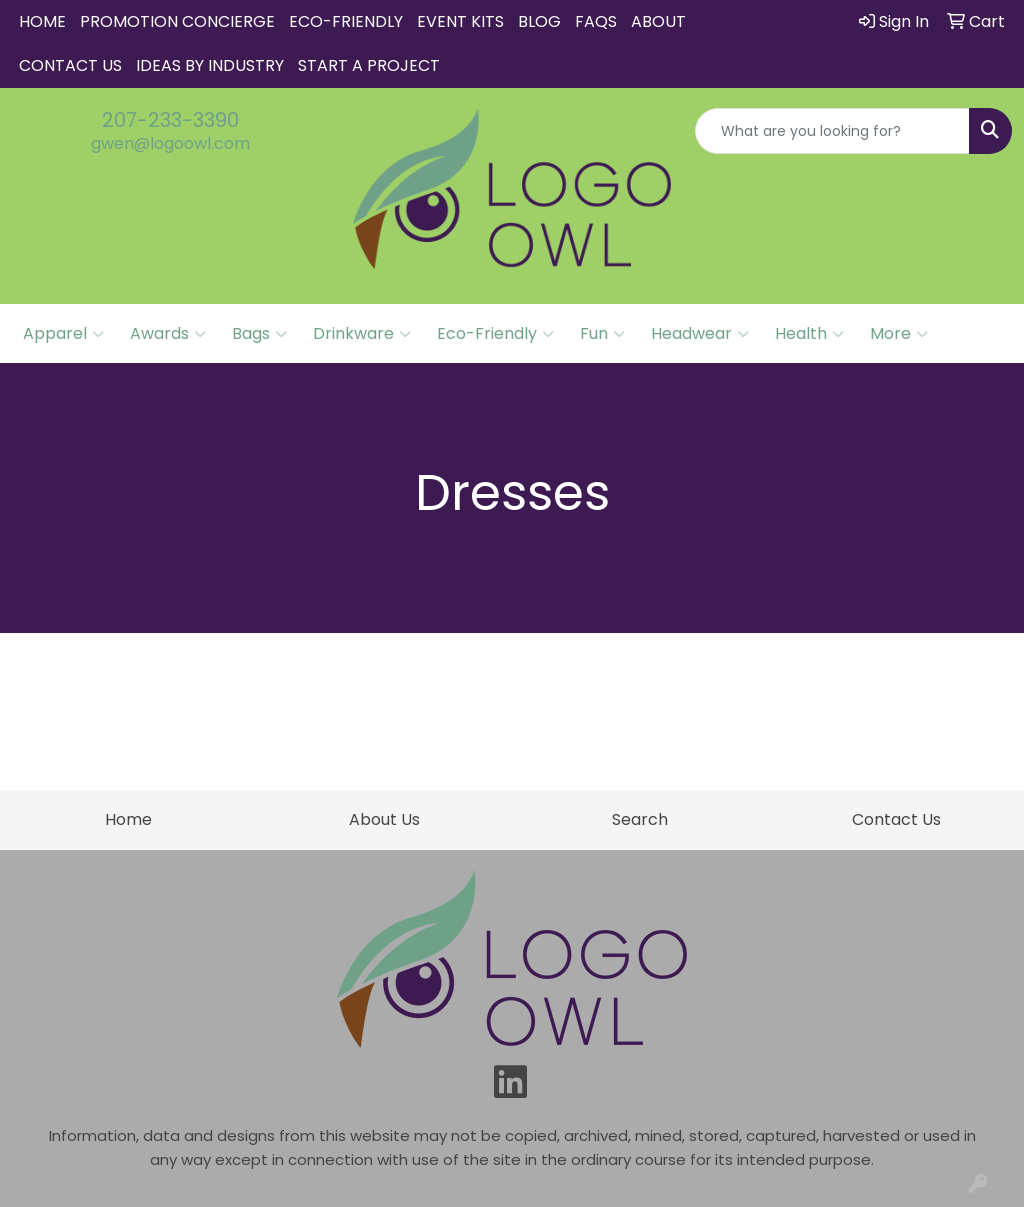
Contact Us (70, 65)
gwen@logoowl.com (170, 143)
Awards (168, 334)
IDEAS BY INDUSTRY (210, 65)
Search (640, 819)
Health (809, 334)
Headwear (700, 334)
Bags (259, 334)
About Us (384, 819)
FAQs (596, 21)
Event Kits (460, 21)
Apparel (63, 334)
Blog (539, 21)
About (658, 21)
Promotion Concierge (177, 21)
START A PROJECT (369, 65)
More (899, 334)
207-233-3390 (170, 120)
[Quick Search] (832, 131)
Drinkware (362, 334)
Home (42, 21)
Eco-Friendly (346, 21)
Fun (602, 334)
